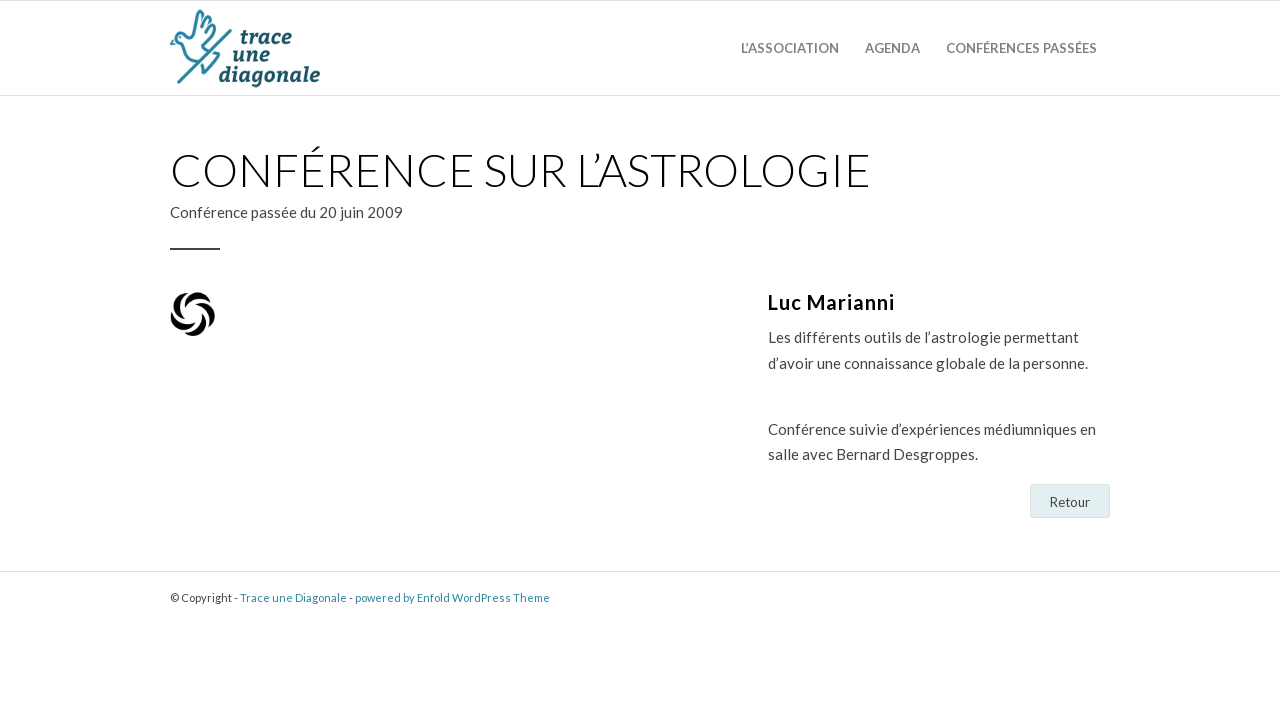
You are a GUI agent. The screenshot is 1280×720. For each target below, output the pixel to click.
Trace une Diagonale (293, 597)
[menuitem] (790, 48)
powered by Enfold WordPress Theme (452, 597)
